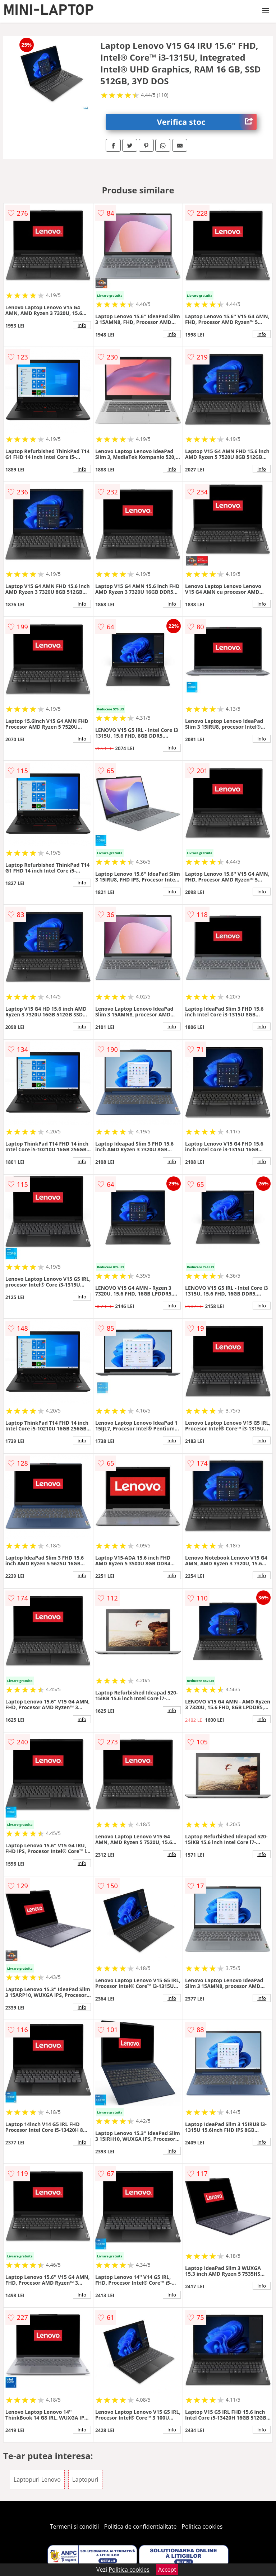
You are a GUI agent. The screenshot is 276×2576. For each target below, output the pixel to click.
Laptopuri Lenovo (37, 2479)
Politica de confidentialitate (140, 2526)
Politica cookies (202, 2526)
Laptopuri (85, 2479)
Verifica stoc (207, 122)
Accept (167, 2569)
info (82, 325)
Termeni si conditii (74, 2526)
